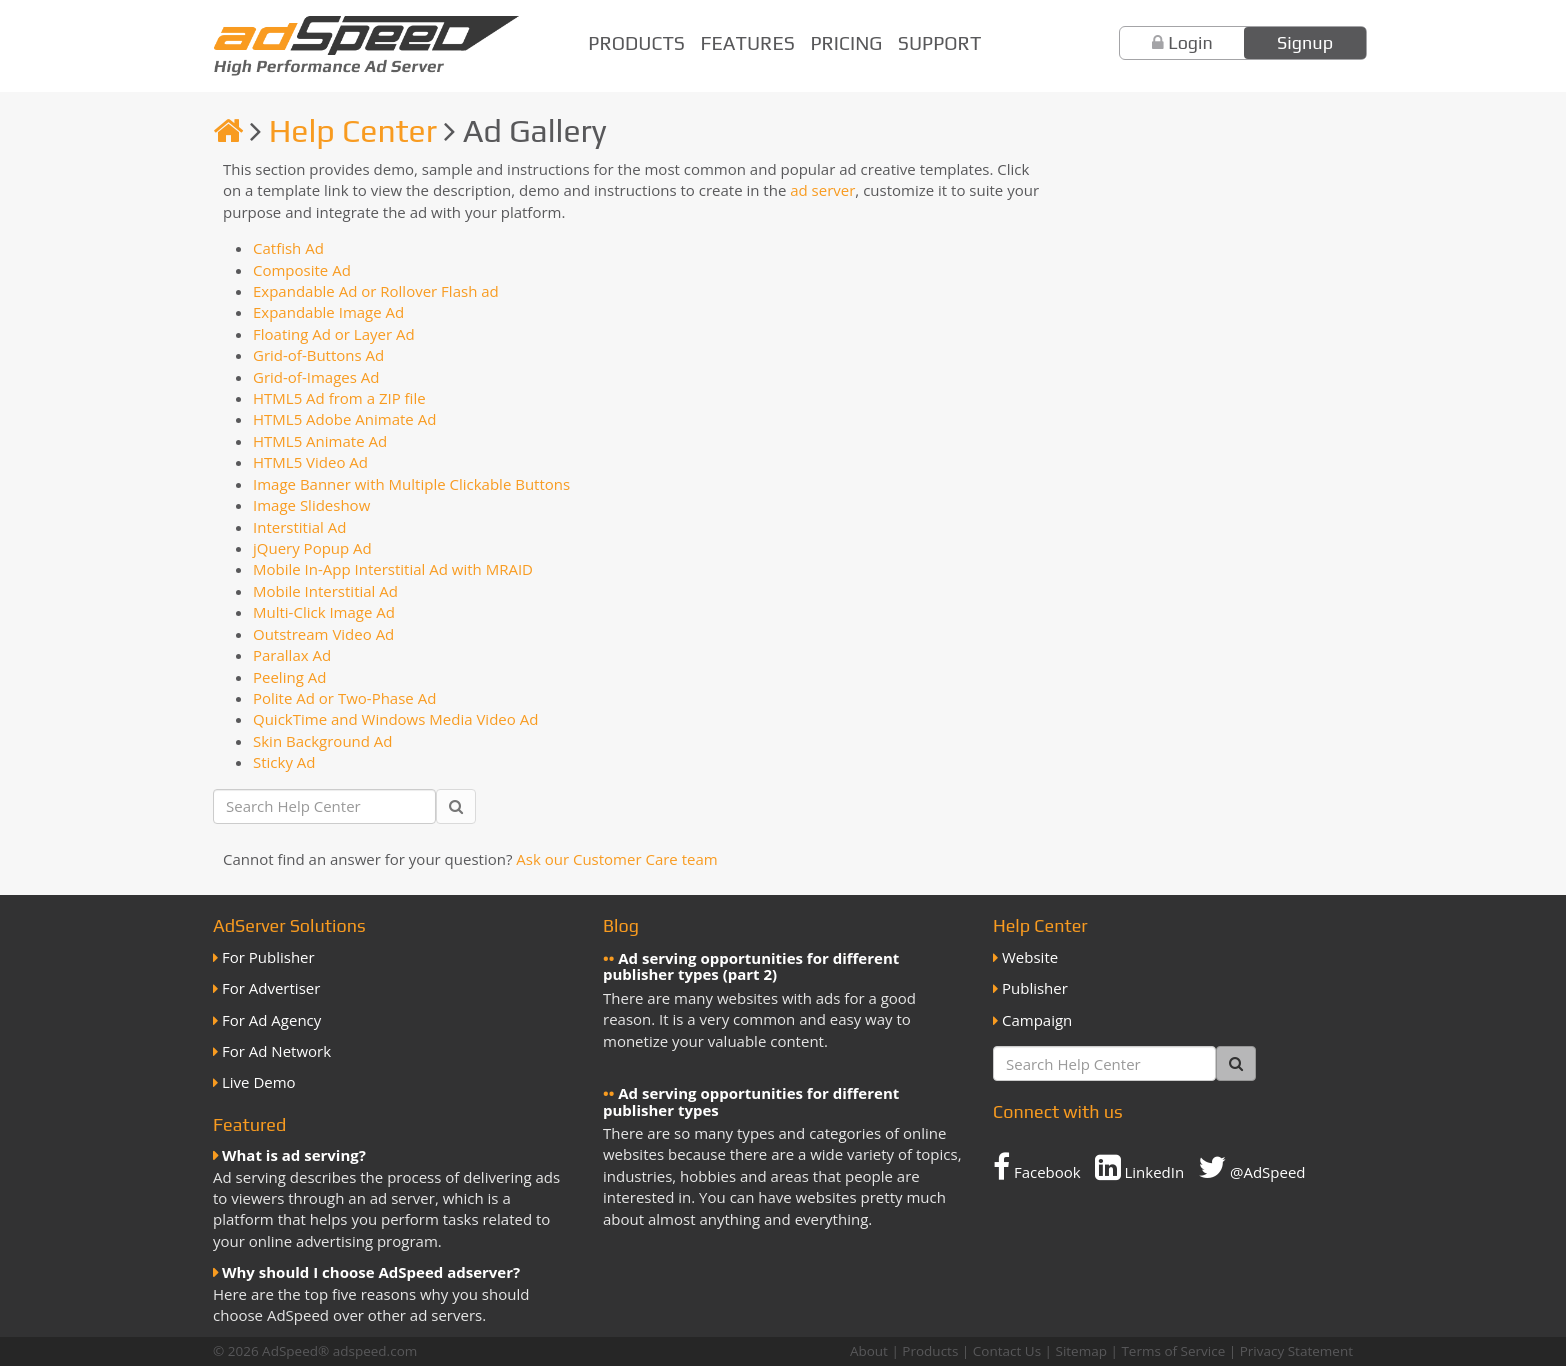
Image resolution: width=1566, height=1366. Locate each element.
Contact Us (1007, 1351)
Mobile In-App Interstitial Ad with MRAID (393, 569)
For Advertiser (271, 988)
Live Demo (259, 1082)
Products (636, 43)
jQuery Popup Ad (312, 548)
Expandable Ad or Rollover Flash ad (376, 291)
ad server (822, 190)
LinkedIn (1140, 1167)
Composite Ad (302, 270)
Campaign (1037, 1020)
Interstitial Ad (299, 527)
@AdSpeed (1251, 1167)
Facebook (1037, 1167)
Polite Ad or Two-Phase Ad (344, 698)
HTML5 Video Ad (310, 462)
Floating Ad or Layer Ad (334, 334)
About (869, 1351)
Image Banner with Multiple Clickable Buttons (411, 484)
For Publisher (268, 957)
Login (1190, 42)
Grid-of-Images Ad (316, 377)
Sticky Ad (284, 762)
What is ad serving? (294, 1155)
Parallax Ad (292, 655)
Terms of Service (1173, 1351)
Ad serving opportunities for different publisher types (751, 1101)
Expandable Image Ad (328, 312)
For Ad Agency (271, 1020)
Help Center (353, 130)
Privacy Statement (1296, 1351)
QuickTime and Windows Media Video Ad (395, 719)
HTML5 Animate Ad (320, 441)
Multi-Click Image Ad (324, 612)
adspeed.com (375, 1351)
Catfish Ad (288, 248)
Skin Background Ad (323, 741)
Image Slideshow (311, 505)
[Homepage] (228, 130)
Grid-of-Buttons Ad (318, 355)
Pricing (846, 43)
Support (939, 43)
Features (748, 43)
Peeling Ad (289, 677)
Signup (1305, 42)
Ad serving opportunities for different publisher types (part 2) (751, 966)
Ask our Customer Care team (616, 859)
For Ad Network (276, 1051)
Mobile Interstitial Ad (325, 591)
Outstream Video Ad (323, 634)
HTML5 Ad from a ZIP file (339, 398)
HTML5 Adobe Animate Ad (344, 419)
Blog (621, 925)
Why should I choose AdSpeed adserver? (371, 1272)
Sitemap (1081, 1351)
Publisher (1035, 988)
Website (1030, 957)
